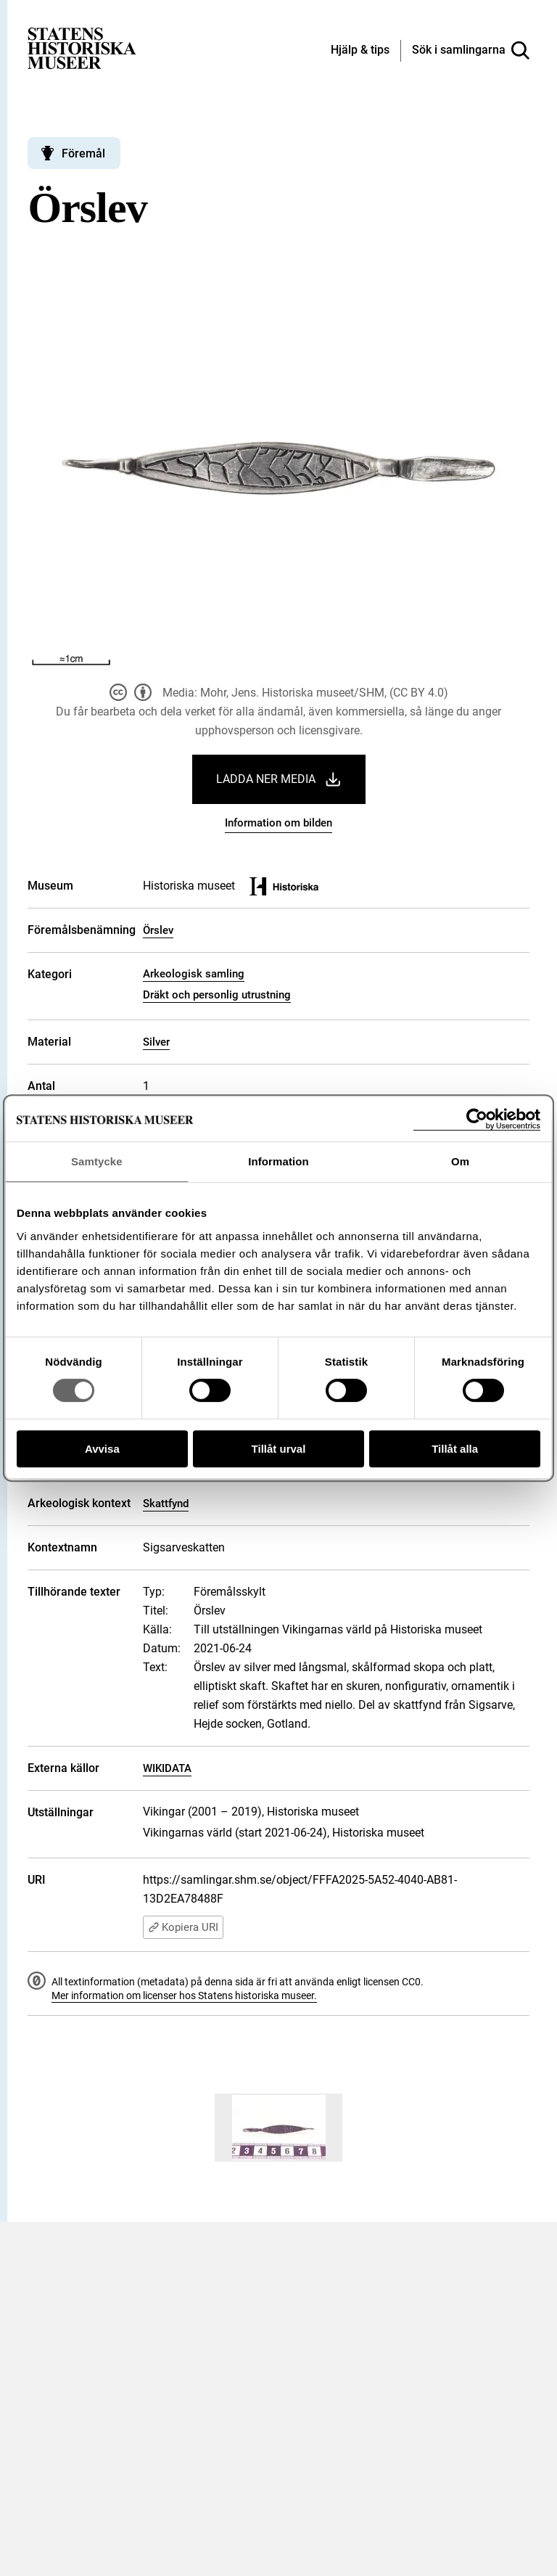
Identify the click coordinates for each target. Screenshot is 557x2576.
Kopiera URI (183, 1927)
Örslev (158, 930)
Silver (156, 1042)
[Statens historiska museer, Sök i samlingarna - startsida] (82, 47)
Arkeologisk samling (193, 973)
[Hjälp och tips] (360, 51)
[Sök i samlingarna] (470, 50)
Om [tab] (460, 1161)
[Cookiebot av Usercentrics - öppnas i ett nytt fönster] (476, 1119)
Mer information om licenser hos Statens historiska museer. (184, 1995)
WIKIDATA (167, 1768)
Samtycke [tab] (97, 1161)
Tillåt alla (455, 1449)
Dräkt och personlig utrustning (217, 994)
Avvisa (102, 1449)
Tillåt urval (279, 1449)
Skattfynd (166, 1503)
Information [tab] (278, 1161)
